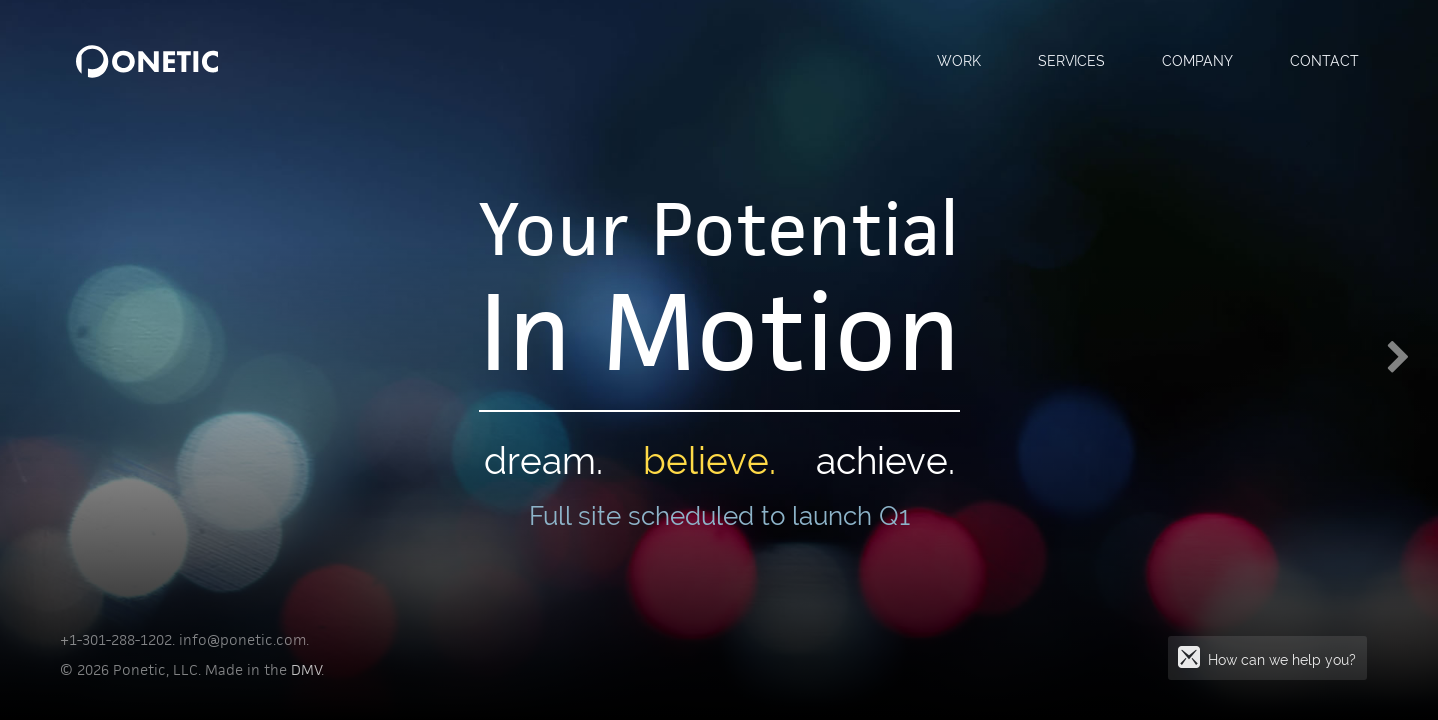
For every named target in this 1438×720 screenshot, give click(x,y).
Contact (1324, 60)
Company (1197, 60)
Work (959, 60)
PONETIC (147, 61)
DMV (306, 669)
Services (1071, 60)
